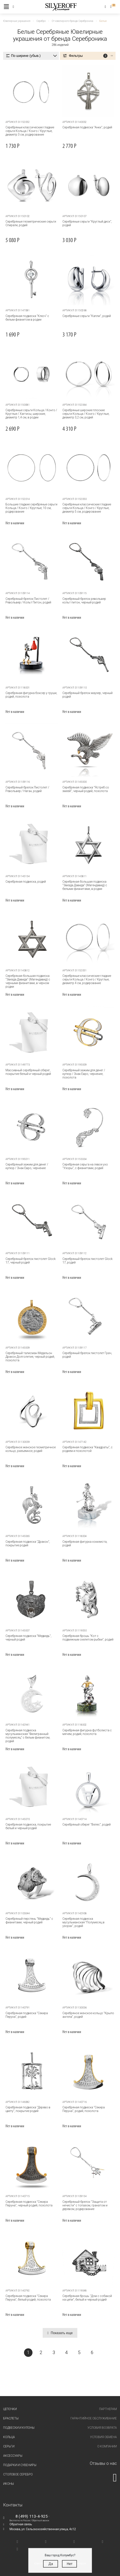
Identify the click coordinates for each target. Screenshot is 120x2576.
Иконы (8, 2483)
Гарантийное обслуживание (94, 2418)
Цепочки (10, 2409)
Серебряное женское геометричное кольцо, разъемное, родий (31, 1449)
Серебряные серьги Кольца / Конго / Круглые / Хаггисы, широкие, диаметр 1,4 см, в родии (31, 413)
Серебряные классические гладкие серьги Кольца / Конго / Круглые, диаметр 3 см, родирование (30, 131)
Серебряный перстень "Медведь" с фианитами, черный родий (29, 1920)
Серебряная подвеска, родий (26, 881)
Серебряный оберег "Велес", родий (86, 1824)
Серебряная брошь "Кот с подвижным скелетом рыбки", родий (87, 1637)
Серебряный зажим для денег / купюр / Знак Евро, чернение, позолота (83, 1074)
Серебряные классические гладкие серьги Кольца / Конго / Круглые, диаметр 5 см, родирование (86, 508)
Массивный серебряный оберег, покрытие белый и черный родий (28, 1072)
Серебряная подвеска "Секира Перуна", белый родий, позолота (28, 2297)
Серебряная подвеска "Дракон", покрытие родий (28, 1543)
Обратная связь (21, 2524)
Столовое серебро (18, 2474)
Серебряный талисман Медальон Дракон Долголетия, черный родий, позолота (30, 1356)
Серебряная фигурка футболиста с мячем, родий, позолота (87, 1732)
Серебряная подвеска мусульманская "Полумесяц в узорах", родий (83, 1922)
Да (50, 2564)
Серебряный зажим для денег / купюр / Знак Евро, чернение (27, 1166)
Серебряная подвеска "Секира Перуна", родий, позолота (83, 2109)
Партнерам (108, 2409)
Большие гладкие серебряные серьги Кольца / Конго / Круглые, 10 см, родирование (31, 508)
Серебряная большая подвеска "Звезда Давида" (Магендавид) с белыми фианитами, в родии (84, 885)
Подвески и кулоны (18, 2427)
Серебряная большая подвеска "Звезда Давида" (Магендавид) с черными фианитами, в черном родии (28, 981)
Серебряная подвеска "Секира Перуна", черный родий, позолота (29, 2203)
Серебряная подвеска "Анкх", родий (87, 127)
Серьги (8, 2446)
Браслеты (10, 2418)
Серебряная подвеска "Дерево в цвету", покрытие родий (28, 2109)
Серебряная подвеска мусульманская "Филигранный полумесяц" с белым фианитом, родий (28, 1736)
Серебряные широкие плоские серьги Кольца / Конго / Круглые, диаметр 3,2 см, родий (85, 413)
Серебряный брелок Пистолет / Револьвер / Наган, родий (27, 789)
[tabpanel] (32, 90)
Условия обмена (103, 2437)
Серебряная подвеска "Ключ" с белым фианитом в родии (27, 317)
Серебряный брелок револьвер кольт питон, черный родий (84, 600)
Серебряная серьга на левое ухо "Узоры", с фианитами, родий (85, 1166)
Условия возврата (102, 2427)
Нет (69, 2564)
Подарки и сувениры (19, 2465)
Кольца (9, 2437)
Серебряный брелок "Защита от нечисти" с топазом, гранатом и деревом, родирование (84, 2205)
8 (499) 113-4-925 (32, 2516)
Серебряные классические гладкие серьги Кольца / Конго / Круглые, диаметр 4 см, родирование (86, 979)
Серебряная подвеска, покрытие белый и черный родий (28, 1826)
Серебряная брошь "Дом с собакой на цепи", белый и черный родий (87, 2297)
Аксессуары (12, 2455)
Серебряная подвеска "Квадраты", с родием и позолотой (87, 1449)
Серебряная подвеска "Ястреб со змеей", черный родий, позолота (85, 789)
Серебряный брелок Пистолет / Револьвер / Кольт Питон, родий (28, 600)
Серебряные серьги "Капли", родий (86, 316)
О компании (107, 2446)
